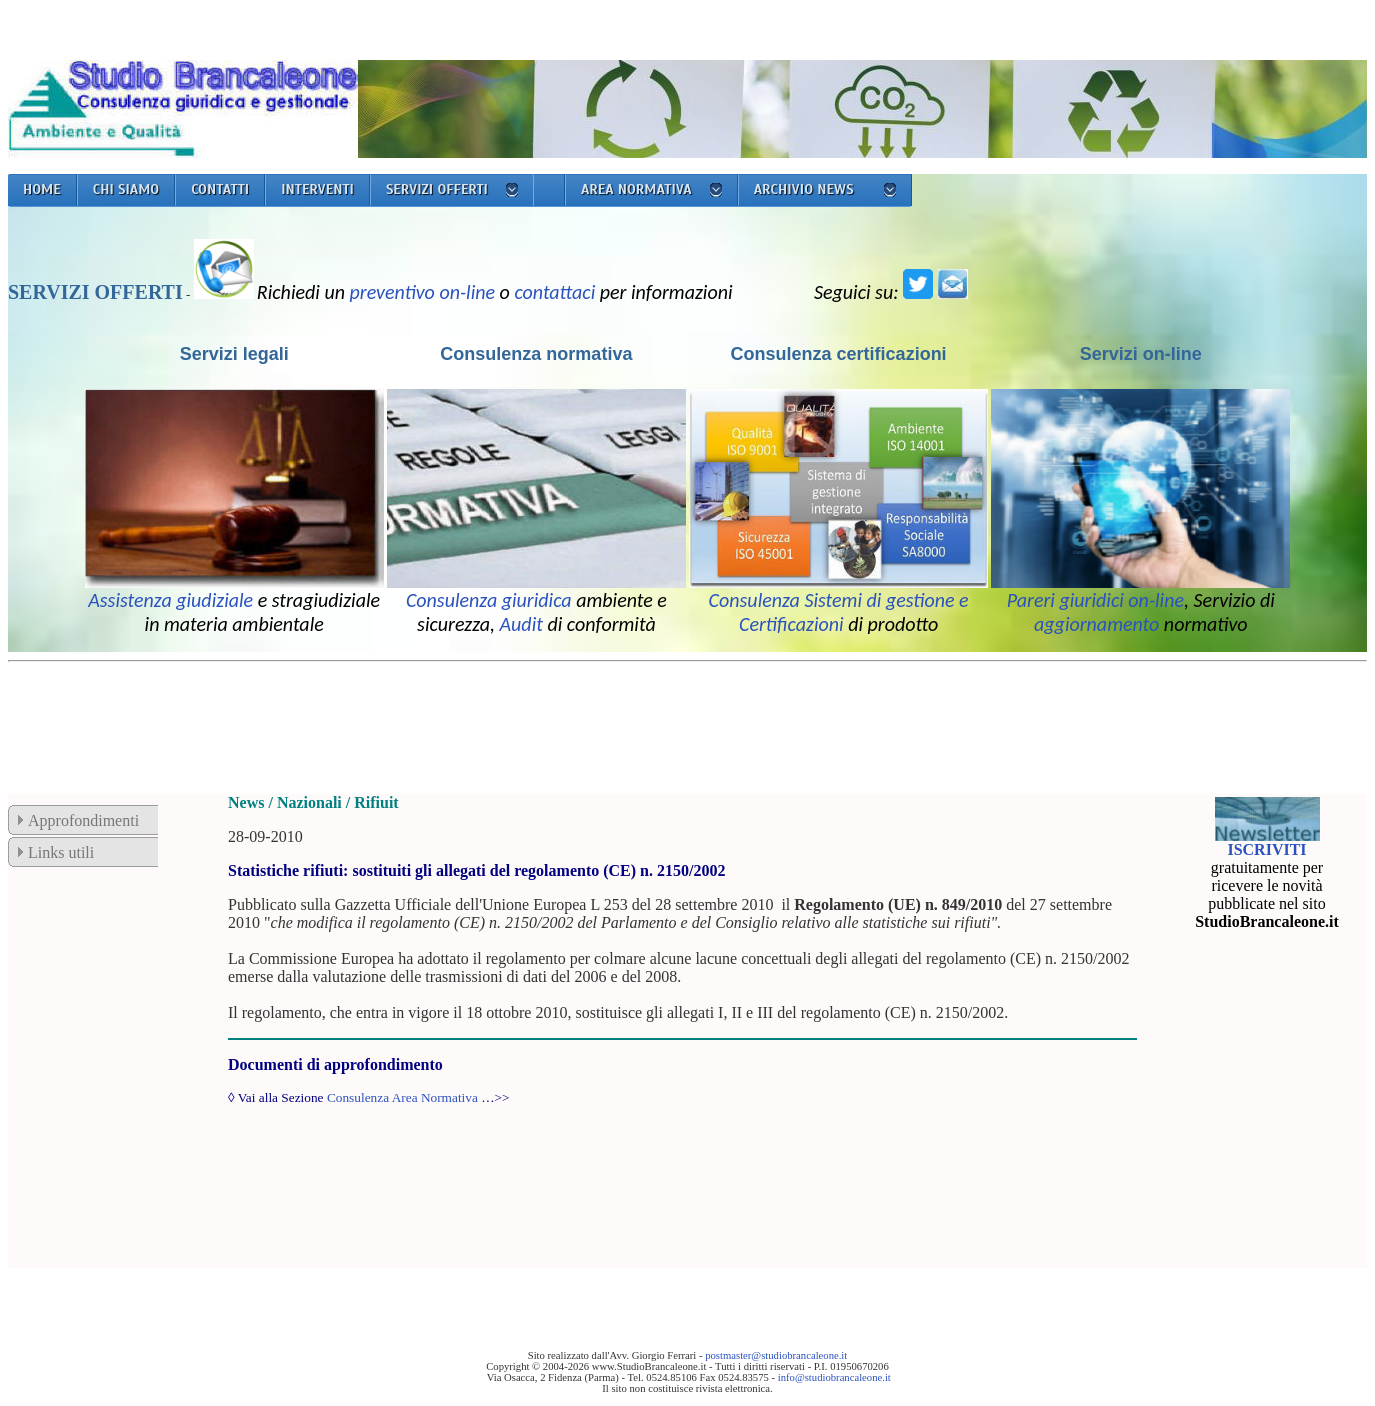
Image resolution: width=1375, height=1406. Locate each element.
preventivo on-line (423, 292)
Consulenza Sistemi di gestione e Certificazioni (839, 612)
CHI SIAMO (126, 189)
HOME (42, 189)
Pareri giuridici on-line (1095, 600)
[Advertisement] (372, 715)
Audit (521, 624)
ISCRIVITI (1266, 849)
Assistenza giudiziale (170, 600)
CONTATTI (220, 189)
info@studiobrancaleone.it (834, 1377)
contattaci (554, 292)
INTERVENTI (317, 189)
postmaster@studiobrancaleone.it (776, 1355)
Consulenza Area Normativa (402, 1097)
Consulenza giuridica (489, 600)
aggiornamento (1096, 624)
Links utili (61, 852)
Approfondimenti (83, 820)
